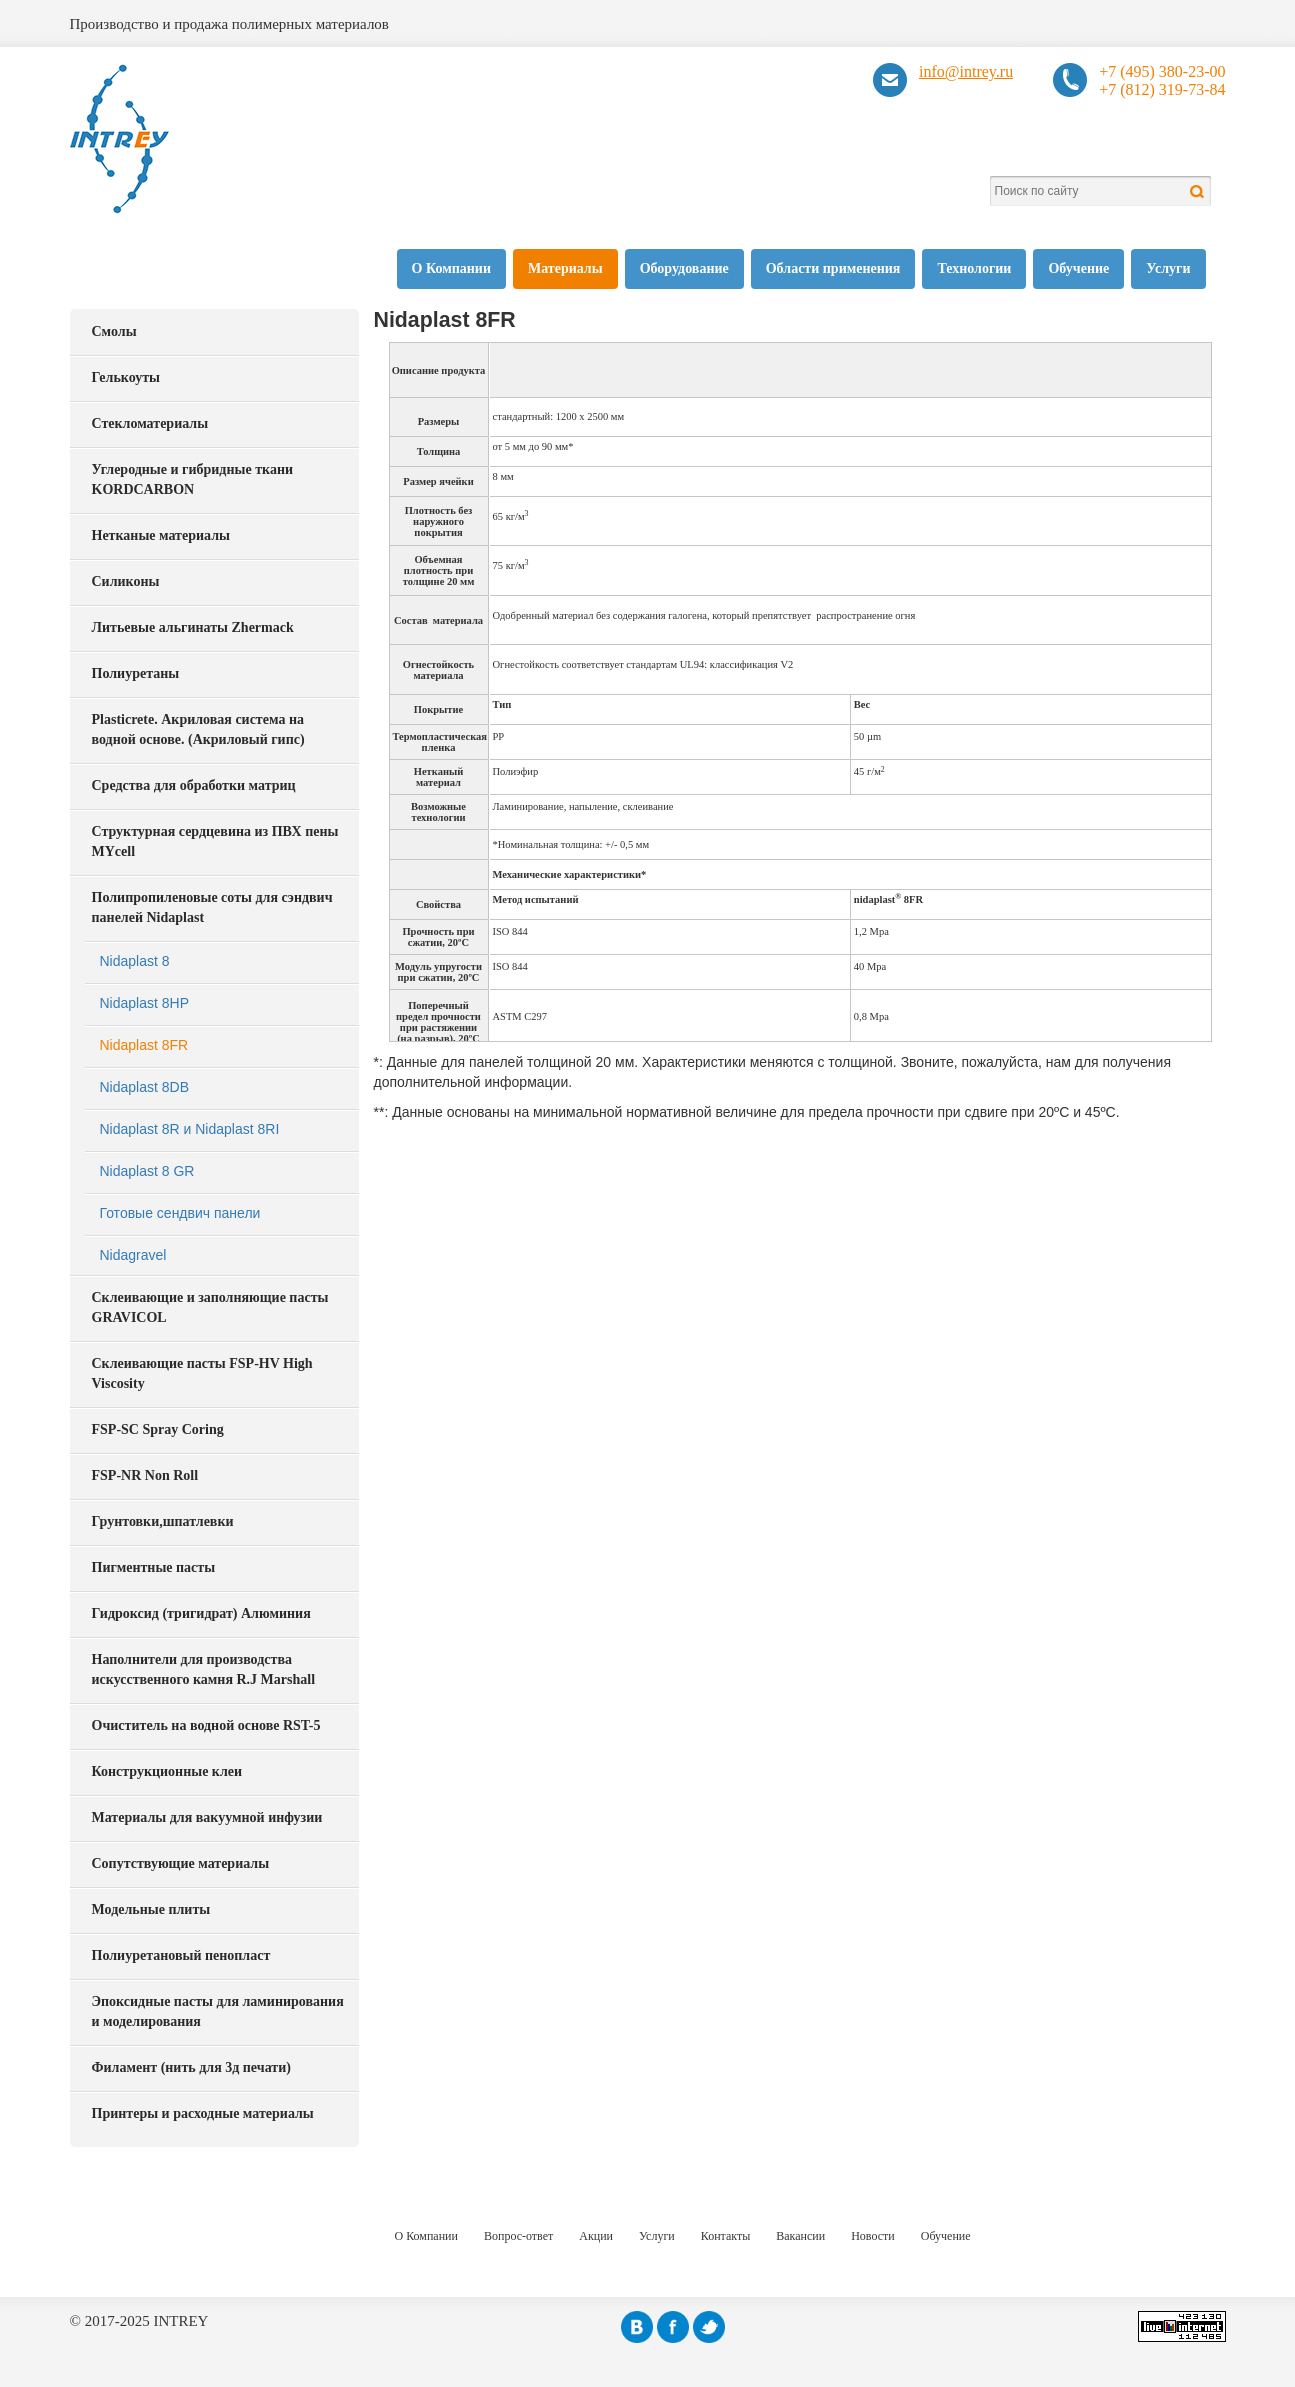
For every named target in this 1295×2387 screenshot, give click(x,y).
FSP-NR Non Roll (145, 1475)
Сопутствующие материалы (181, 1863)
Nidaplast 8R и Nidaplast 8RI (190, 1129)
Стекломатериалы (150, 423)
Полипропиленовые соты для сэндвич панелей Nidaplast (212, 907)
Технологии (974, 268)
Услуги (1168, 268)
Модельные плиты (151, 1909)
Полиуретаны (136, 673)
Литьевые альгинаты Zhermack (193, 627)
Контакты (726, 2236)
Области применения (833, 268)
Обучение (1078, 268)
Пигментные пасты (154, 1567)
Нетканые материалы (161, 535)
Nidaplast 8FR (144, 1045)
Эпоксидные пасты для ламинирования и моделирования (218, 2011)
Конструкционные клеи (167, 1771)
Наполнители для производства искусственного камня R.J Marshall (204, 1669)
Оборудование (684, 268)
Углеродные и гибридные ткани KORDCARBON (193, 479)
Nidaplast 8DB (145, 1087)
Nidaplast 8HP (145, 1003)
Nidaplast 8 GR (147, 1171)
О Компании (451, 268)
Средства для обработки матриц (194, 785)
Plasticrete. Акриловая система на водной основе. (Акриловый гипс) (198, 729)
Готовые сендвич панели (180, 1213)
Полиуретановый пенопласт (181, 1955)
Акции (596, 2236)
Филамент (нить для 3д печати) (191, 2067)
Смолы (114, 331)
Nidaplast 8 (135, 961)
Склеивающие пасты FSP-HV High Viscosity (202, 1373)
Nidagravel (133, 1255)
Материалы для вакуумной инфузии (207, 1817)
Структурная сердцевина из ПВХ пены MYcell (215, 841)
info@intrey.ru (966, 71)
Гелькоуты (126, 377)
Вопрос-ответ (518, 2236)
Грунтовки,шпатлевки (163, 1521)
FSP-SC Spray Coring (158, 1429)
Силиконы (126, 581)
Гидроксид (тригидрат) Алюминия (201, 1613)
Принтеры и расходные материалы (203, 2113)
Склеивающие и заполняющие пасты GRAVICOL (210, 1307)
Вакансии (800, 2236)
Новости (873, 2236)
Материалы (565, 268)
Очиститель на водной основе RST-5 (206, 1725)
